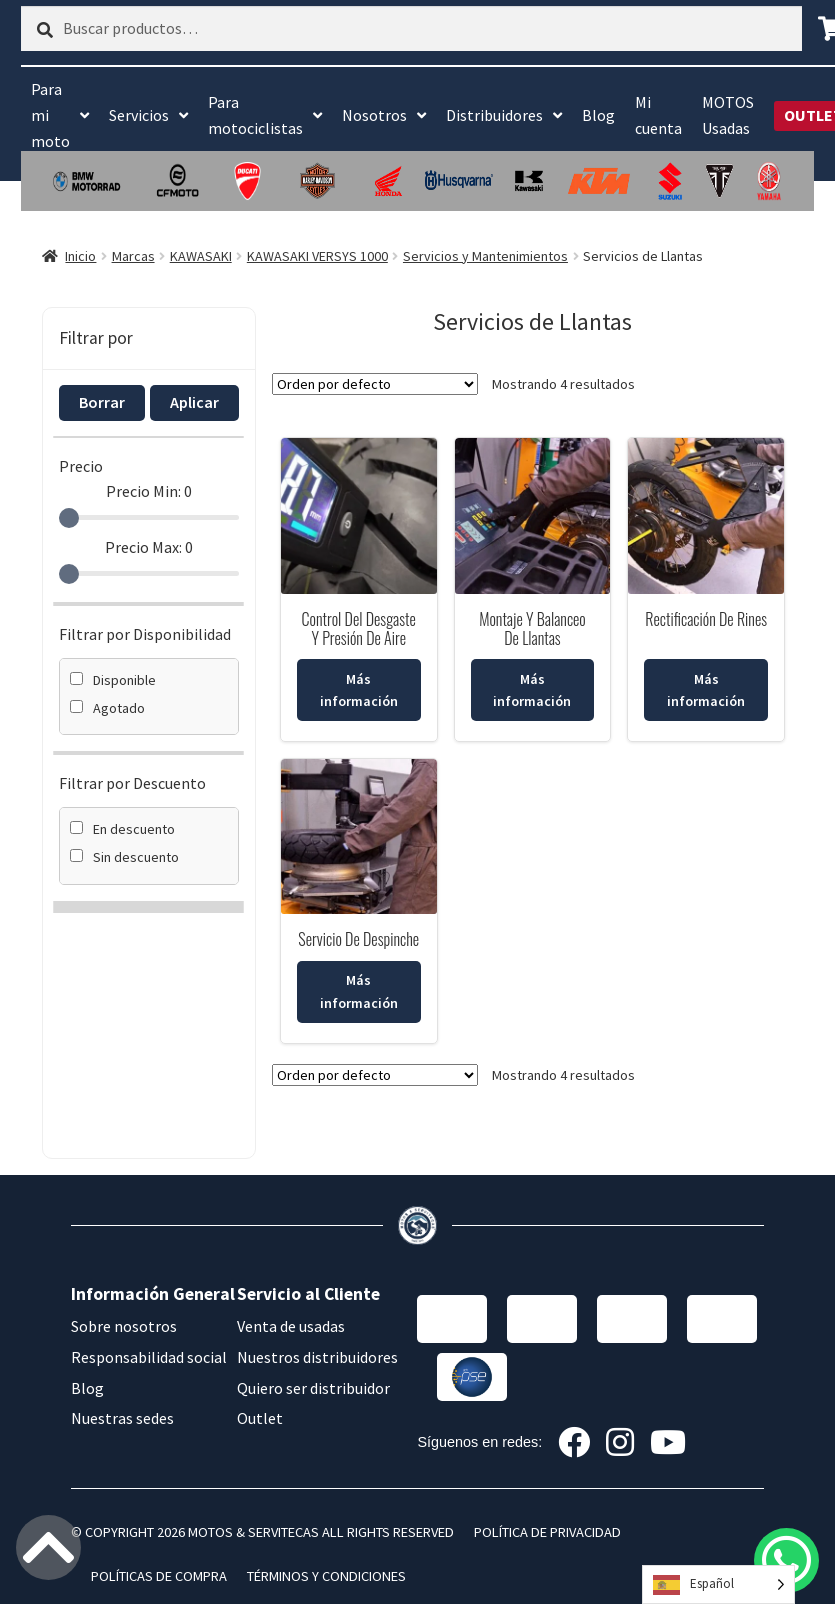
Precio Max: (149, 547)
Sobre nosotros (124, 1326)
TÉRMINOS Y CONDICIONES (326, 1576)
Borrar (102, 402)
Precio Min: (149, 491)
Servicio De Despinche (358, 939)
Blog (598, 115)
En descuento (122, 829)
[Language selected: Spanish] (718, 1584)
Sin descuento (124, 857)
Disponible (113, 680)
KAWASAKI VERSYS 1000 (317, 256)
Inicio (80, 256)
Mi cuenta (658, 115)
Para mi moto (50, 115)
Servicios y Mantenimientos (485, 256)
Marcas (133, 256)
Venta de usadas (291, 1326)
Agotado (107, 708)
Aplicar (194, 402)
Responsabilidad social (149, 1357)
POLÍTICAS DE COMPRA (159, 1576)
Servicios (139, 115)
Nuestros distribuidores (317, 1357)
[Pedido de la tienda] (375, 384)
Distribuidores (494, 115)
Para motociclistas (255, 115)
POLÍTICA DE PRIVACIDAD (547, 1532)
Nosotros (374, 115)
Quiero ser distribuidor (313, 1388)
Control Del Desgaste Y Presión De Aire (359, 628)
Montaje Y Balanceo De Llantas (532, 628)
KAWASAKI (201, 256)
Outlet (260, 1418)
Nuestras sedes (122, 1418)
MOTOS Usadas (728, 115)
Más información (359, 690)
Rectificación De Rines (706, 619)
